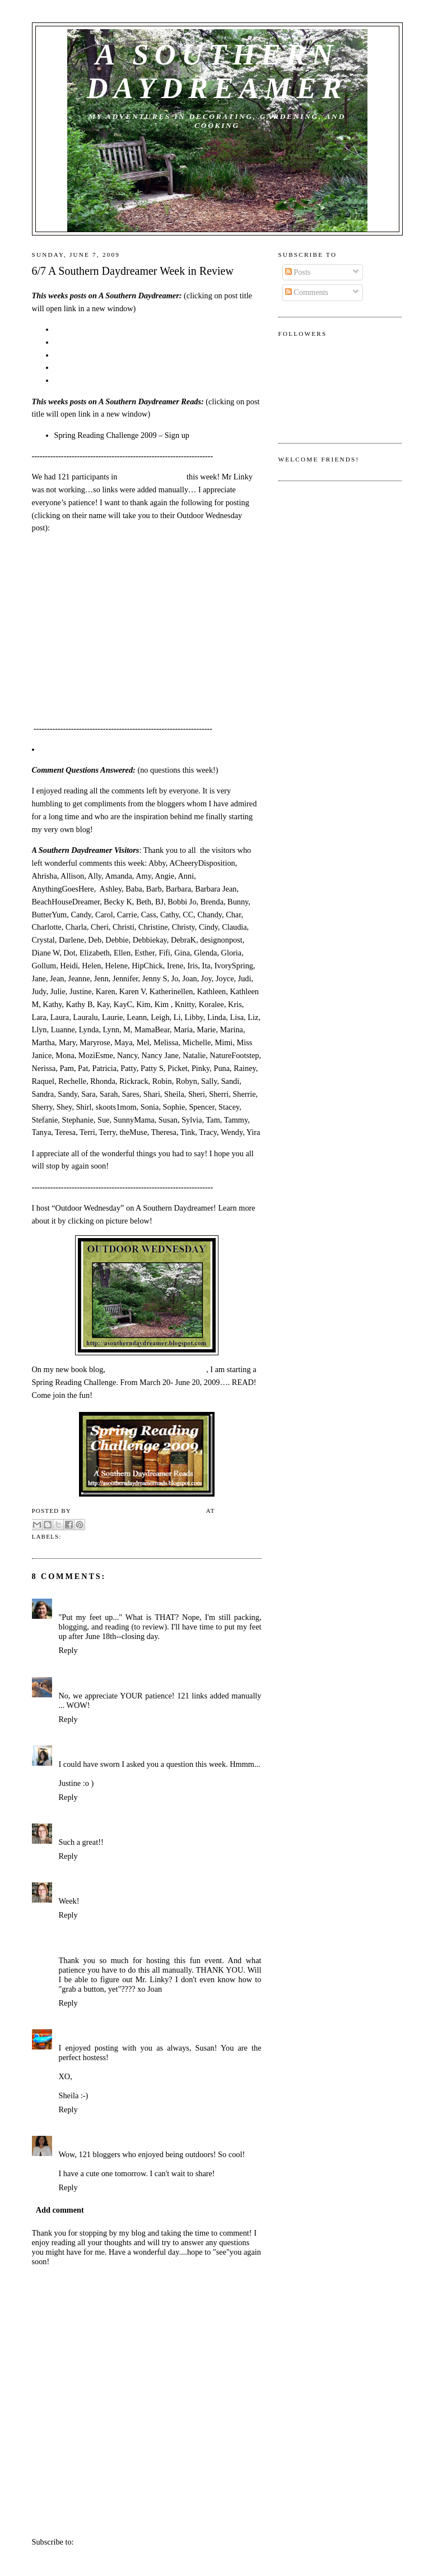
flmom (70, 1681)
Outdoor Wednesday (152, 476)
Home (148, 2518)
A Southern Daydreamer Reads (156, 1369)
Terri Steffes (80, 1827)
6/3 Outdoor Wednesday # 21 (101, 354)
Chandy (72, 2140)
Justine (71, 1750)
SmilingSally (80, 1603)
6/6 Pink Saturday (82, 329)
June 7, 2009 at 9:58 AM (144, 1603)
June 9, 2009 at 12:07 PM (129, 2140)
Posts (298, 271)
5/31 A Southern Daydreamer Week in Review (128, 380)
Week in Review (93, 1536)
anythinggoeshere (89, 1946)
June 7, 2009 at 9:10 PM (192, 2033)
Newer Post (50, 2518)
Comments (307, 292)
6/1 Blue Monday (82, 367)
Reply (68, 1650)
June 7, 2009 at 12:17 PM (144, 1827)
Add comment (60, 2209)
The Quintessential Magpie (105, 2033)
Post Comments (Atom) (114, 2541)
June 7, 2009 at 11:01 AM (127, 1750)
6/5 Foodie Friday (82, 342)
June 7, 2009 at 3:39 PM (160, 1946)
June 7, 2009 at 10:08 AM (125, 1681)
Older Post (244, 2518)
